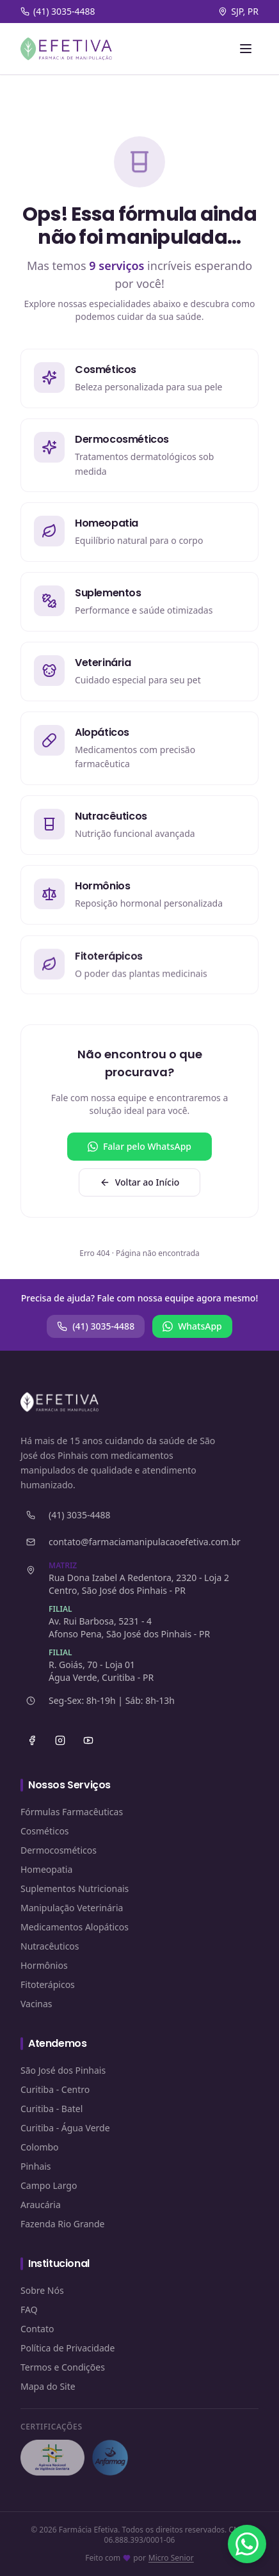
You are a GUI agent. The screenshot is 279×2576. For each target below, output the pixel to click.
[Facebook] (32, 1740)
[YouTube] (88, 1740)
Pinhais (35, 2166)
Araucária (40, 2204)
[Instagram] (60, 1740)
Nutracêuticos (49, 1946)
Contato (37, 2329)
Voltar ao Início (140, 1182)
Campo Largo (48, 2185)
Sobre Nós (42, 2290)
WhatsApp (192, 1326)
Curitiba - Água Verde (65, 2128)
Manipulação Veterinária (71, 1908)
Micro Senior (171, 2558)
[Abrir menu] (246, 48)
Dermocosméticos (58, 1850)
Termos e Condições (62, 2367)
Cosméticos (44, 1831)
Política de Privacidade (67, 2348)
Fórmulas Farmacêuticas (71, 1812)
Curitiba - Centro (55, 2089)
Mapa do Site (48, 2386)
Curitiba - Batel (51, 2109)
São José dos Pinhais (63, 2070)
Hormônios (44, 1965)
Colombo (39, 2147)
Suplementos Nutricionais (74, 1888)
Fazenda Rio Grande (62, 2224)
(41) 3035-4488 (95, 1326)
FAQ (29, 2309)
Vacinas (36, 2004)
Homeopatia (46, 1869)
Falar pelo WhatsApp (139, 1146)
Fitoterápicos (47, 1984)
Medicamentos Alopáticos (74, 1927)
